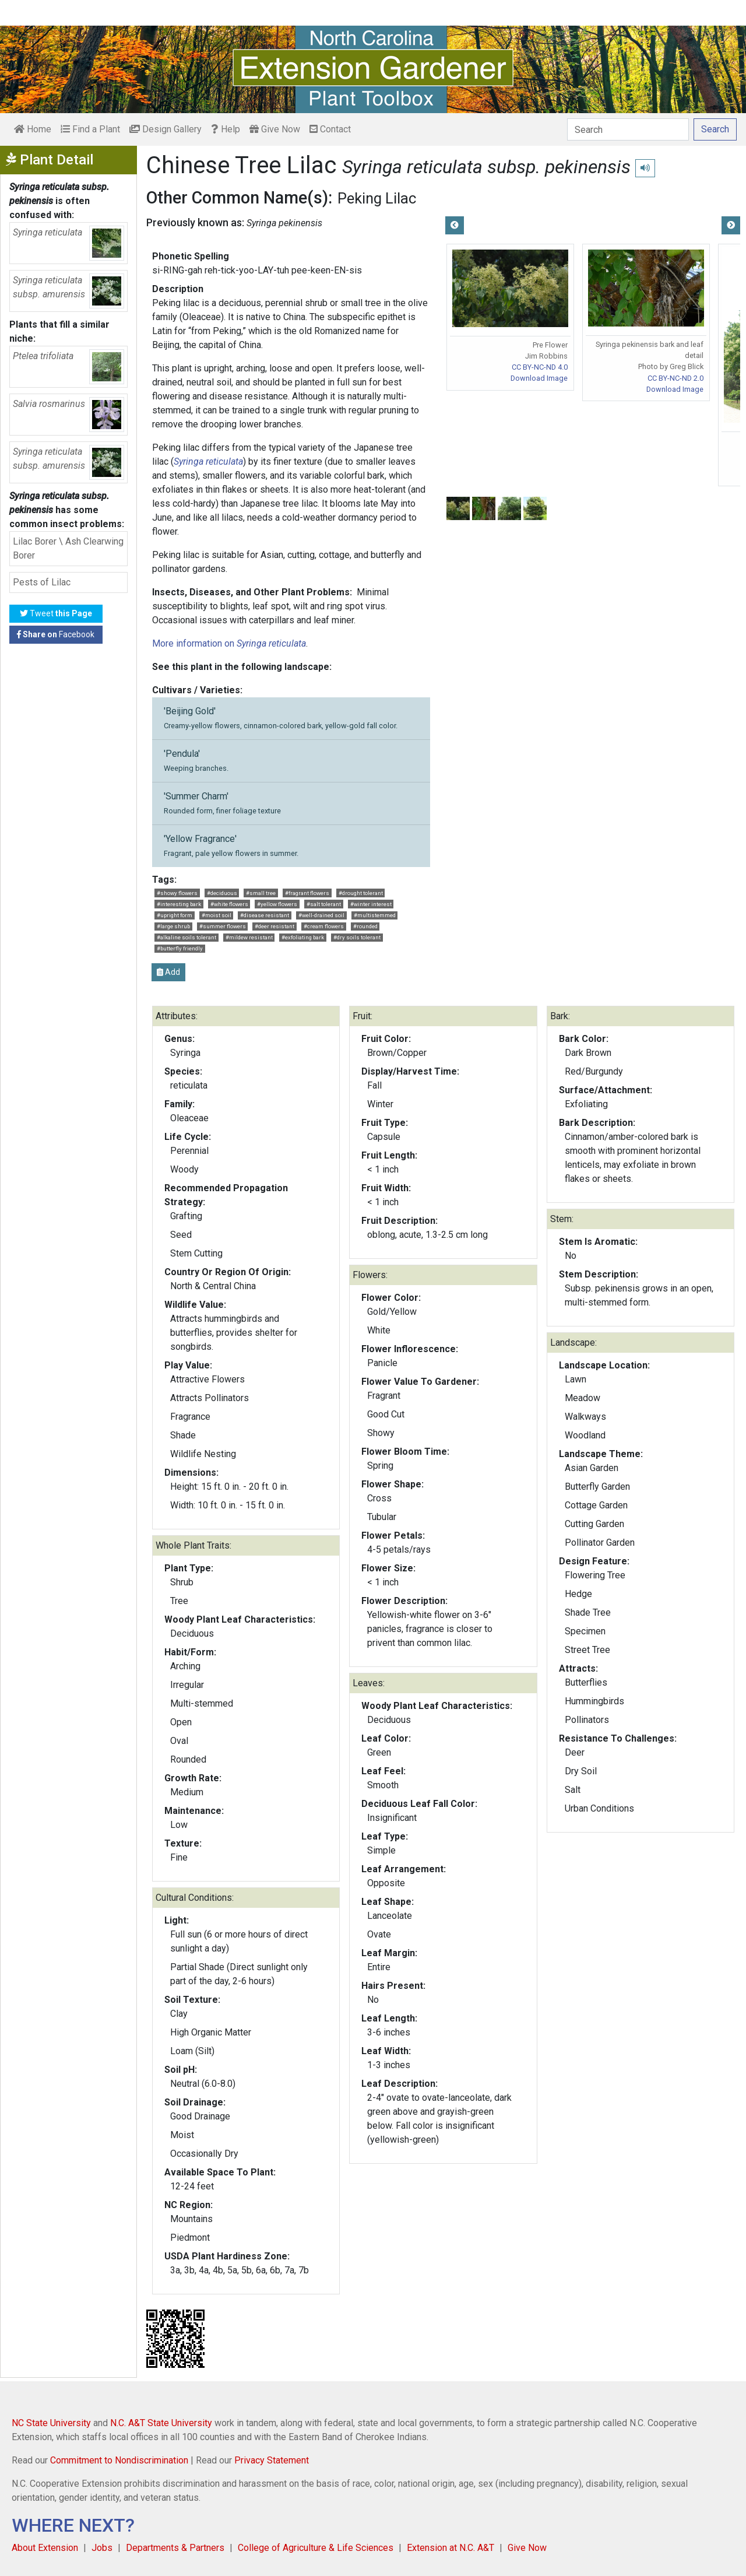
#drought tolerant (361, 893)
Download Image (539, 378)
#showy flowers (177, 893)
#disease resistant (264, 915)
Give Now (274, 129)
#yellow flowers (277, 904)
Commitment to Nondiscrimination (119, 2460)
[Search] (628, 129)
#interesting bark (179, 904)
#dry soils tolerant (357, 937)
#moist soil (216, 915)
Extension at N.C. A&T (450, 2547)
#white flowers (229, 904)
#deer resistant (274, 926)
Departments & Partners (175, 2547)
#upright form (174, 915)
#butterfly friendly (180, 948)
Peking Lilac (376, 198)
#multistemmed (375, 915)
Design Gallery (165, 129)
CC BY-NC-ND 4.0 (540, 367)
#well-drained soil (321, 915)
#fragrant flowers (307, 893)
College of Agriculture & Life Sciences (315, 2547)
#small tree (261, 893)
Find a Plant (90, 129)
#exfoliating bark (302, 937)
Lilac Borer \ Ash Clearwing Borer (68, 548)
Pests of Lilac (42, 582)
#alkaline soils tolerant (186, 937)
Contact (330, 129)
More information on (229, 643)
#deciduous (222, 893)
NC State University (51, 2422)
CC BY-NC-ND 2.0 (675, 378)
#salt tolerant (324, 904)
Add (168, 972)
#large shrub (173, 926)
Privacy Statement (271, 2460)
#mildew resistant (249, 937)
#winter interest (371, 904)
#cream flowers (324, 926)
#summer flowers (222, 926)
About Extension (45, 2547)
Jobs (102, 2547)
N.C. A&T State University (161, 2422)
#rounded (365, 926)
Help (225, 129)
